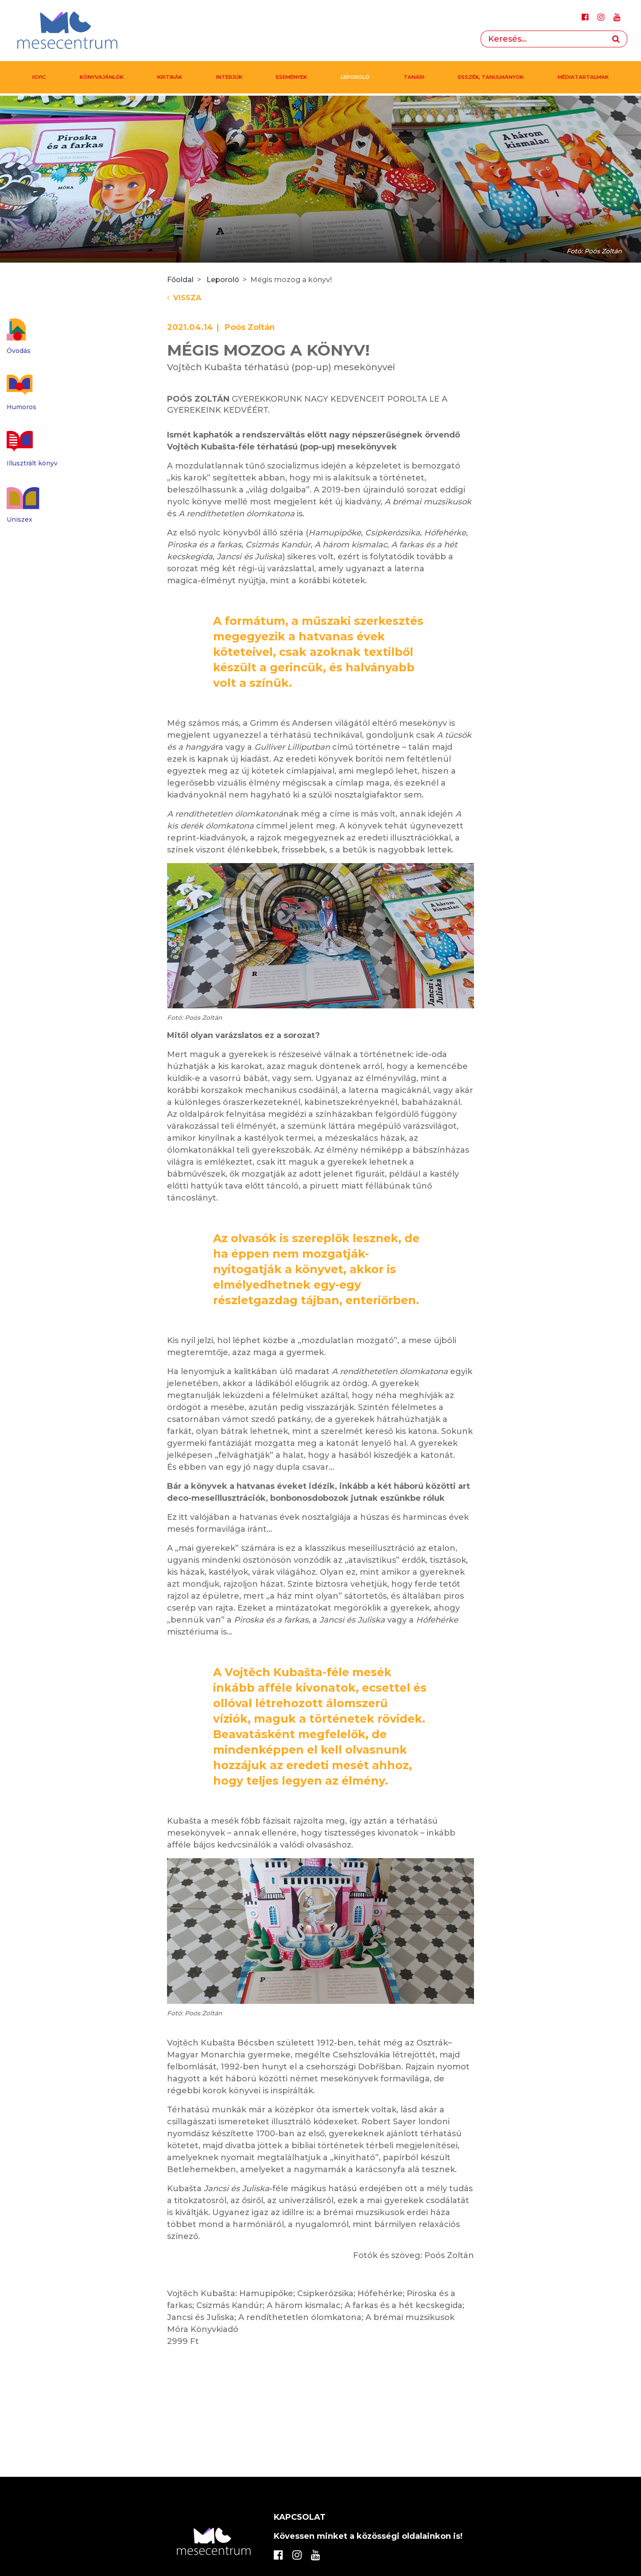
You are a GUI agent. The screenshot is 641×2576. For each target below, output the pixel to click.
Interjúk (229, 77)
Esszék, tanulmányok (491, 77)
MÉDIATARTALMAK (583, 77)
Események (291, 77)
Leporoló (355, 77)
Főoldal (180, 279)
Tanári (414, 77)
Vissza (184, 298)
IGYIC (39, 77)
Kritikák (169, 77)
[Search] (543, 39)
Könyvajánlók (102, 77)
